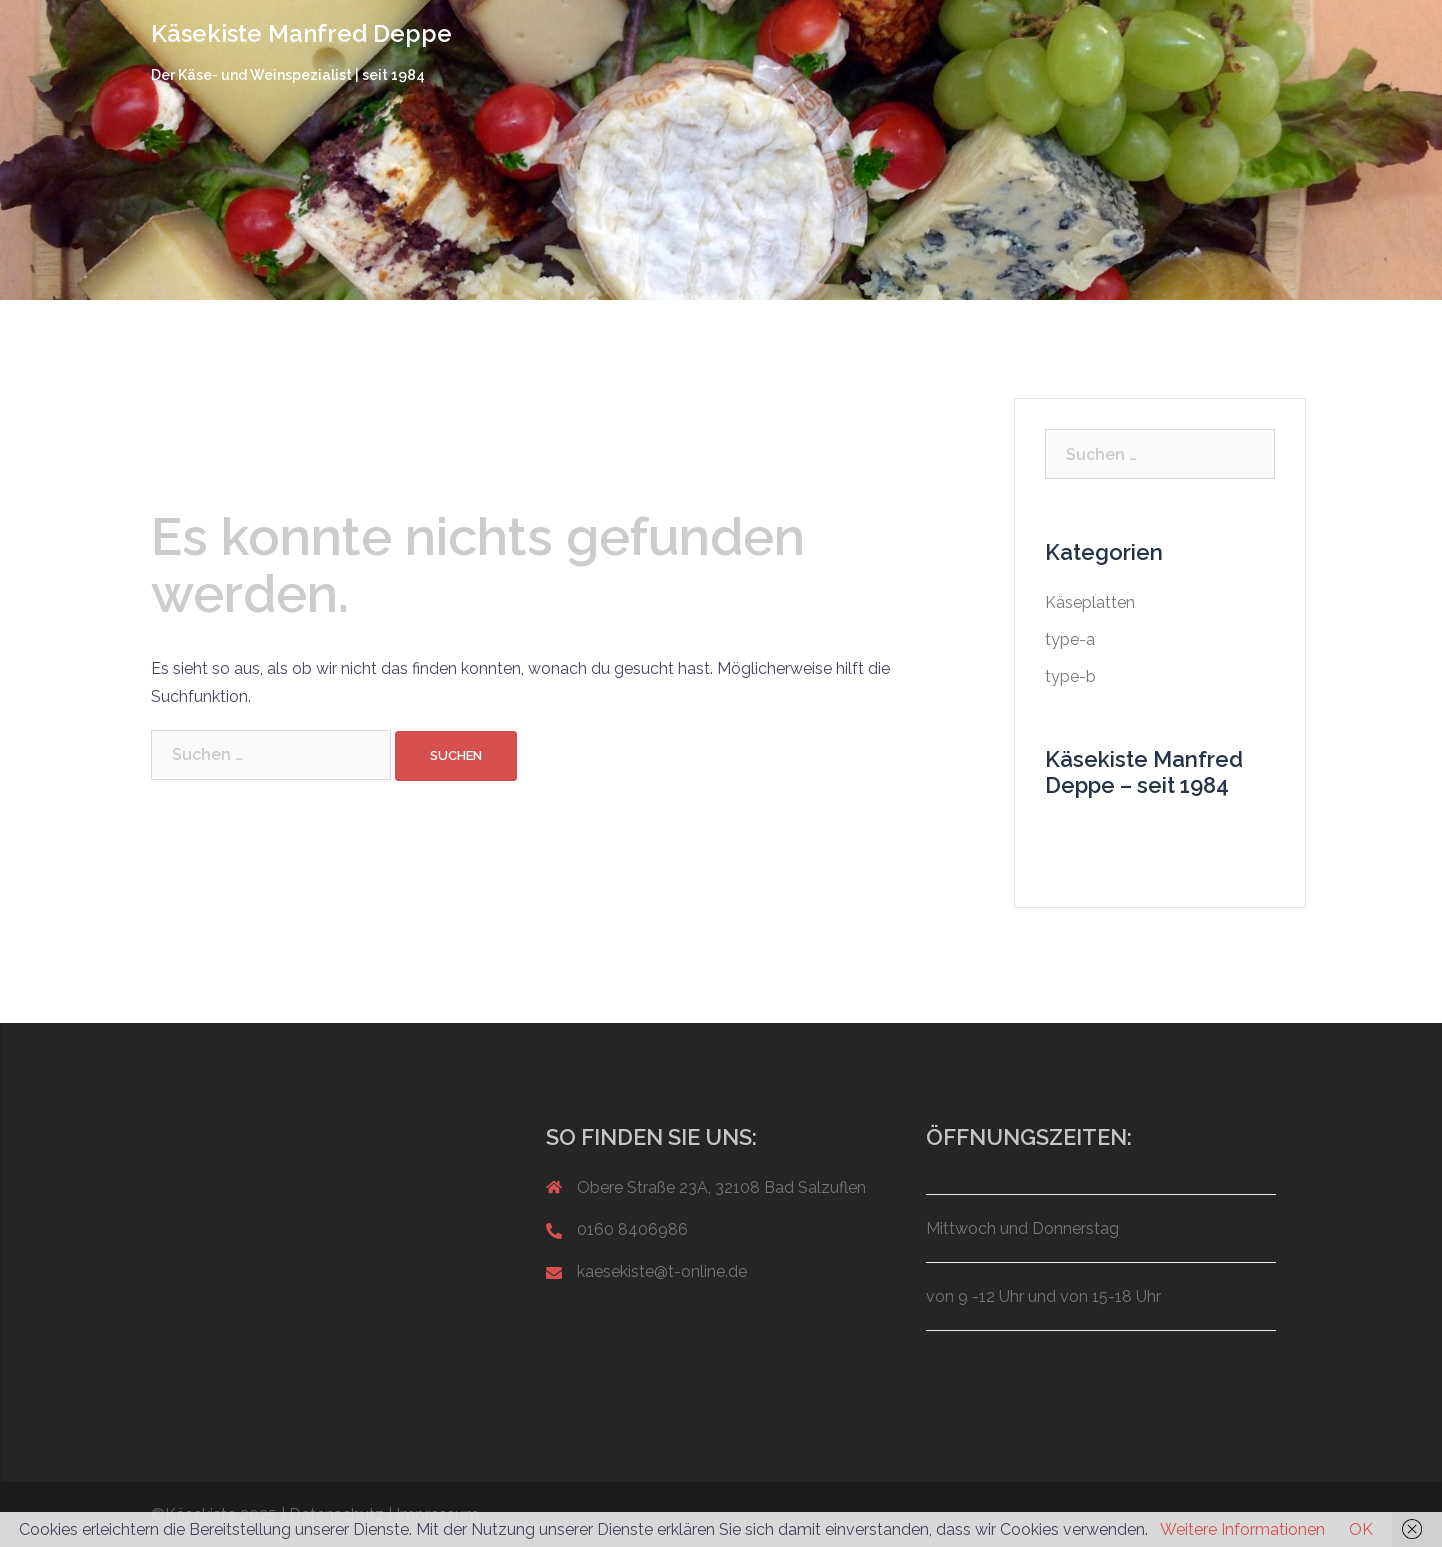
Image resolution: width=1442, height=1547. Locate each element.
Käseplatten (1090, 602)
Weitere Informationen (1242, 1529)
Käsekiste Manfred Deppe (301, 33)
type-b (1070, 676)
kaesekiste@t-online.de (662, 1271)
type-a (1070, 639)
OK (1361, 1529)
